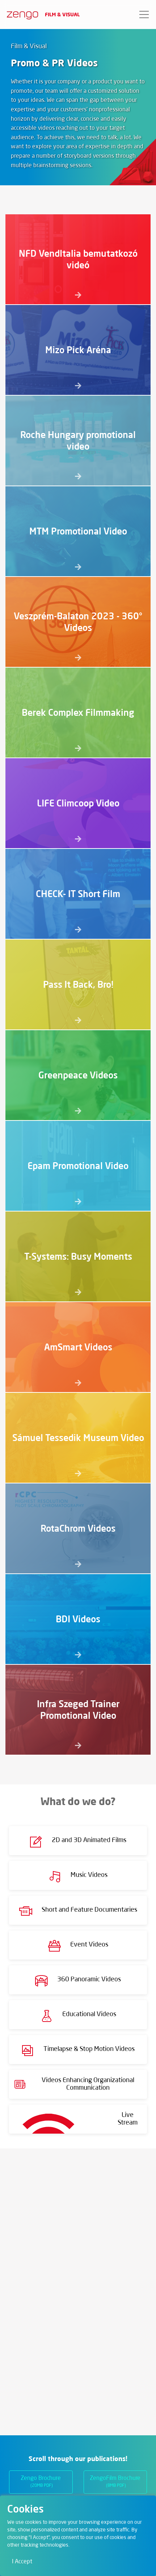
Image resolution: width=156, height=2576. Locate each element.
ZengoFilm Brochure (115, 2482)
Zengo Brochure (41, 2482)
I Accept (22, 2562)
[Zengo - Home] (19, 14)
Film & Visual (62, 14)
